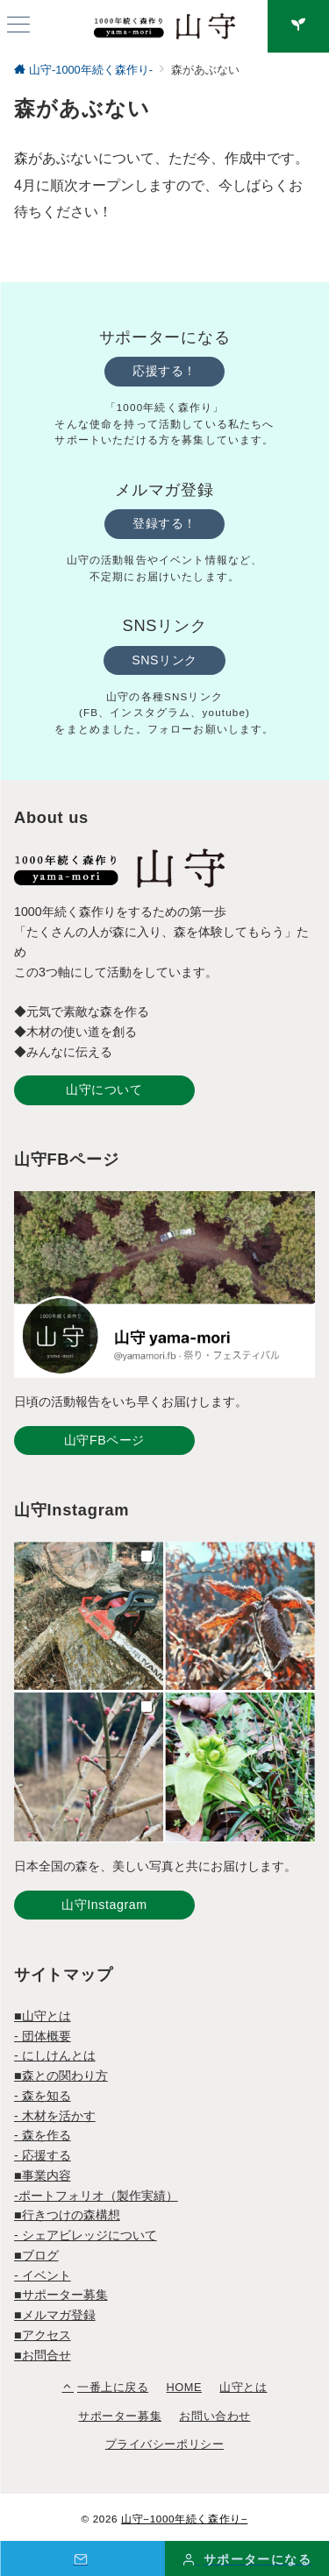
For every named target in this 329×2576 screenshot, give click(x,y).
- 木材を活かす (55, 2116)
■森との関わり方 (61, 2076)
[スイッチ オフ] (298, 26)
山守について (104, 1089)
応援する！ (164, 371)
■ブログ (36, 2255)
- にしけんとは (55, 2055)
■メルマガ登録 (55, 2315)
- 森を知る (42, 2096)
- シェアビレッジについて (85, 2235)
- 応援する (42, 2155)
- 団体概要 (42, 2036)
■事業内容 (42, 2175)
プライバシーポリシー (164, 2444)
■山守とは (42, 2016)
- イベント (42, 2275)
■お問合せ (42, 2355)
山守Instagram (104, 1905)
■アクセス (42, 2335)
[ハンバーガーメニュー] (18, 26)
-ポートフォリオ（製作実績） (96, 2196)
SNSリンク (164, 660)
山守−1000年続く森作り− (184, 2518)
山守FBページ (104, 1440)
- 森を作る (42, 2135)
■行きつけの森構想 (67, 2215)
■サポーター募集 (61, 2295)
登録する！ (164, 523)
